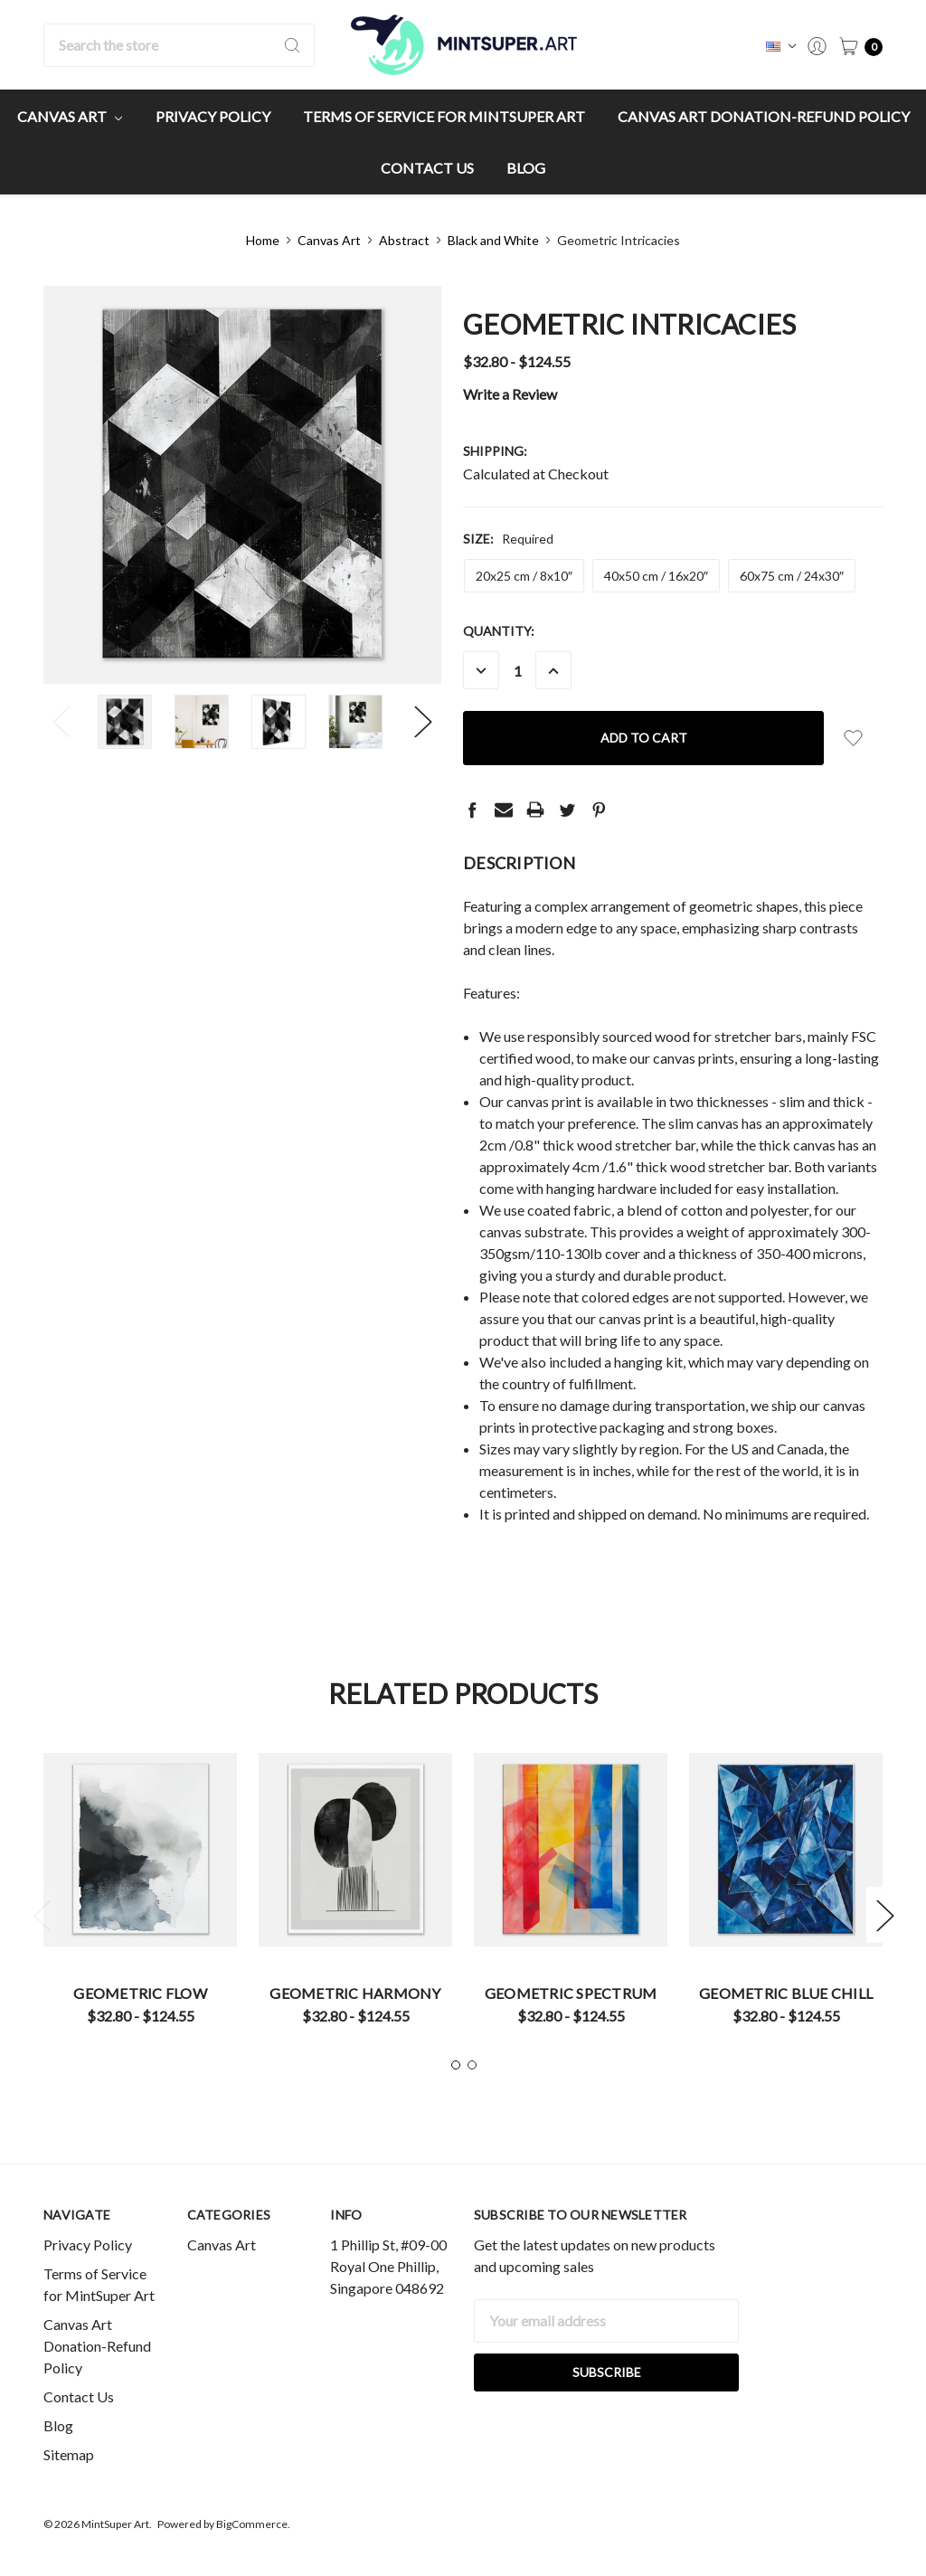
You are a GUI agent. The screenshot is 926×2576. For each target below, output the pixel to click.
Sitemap (68, 2454)
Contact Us (427, 167)
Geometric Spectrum (571, 1993)
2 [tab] (472, 2064)
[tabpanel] (140, 1895)
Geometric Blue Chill (786, 1993)
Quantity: (498, 631)
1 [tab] (455, 2064)
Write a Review (510, 393)
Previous (61, 722)
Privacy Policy (213, 116)
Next (423, 722)
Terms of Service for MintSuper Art (444, 116)
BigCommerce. (253, 2524)
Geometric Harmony (354, 1993)
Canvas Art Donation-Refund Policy (764, 116)
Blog (525, 167)
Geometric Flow (140, 1993)
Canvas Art (69, 116)
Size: (508, 538)
